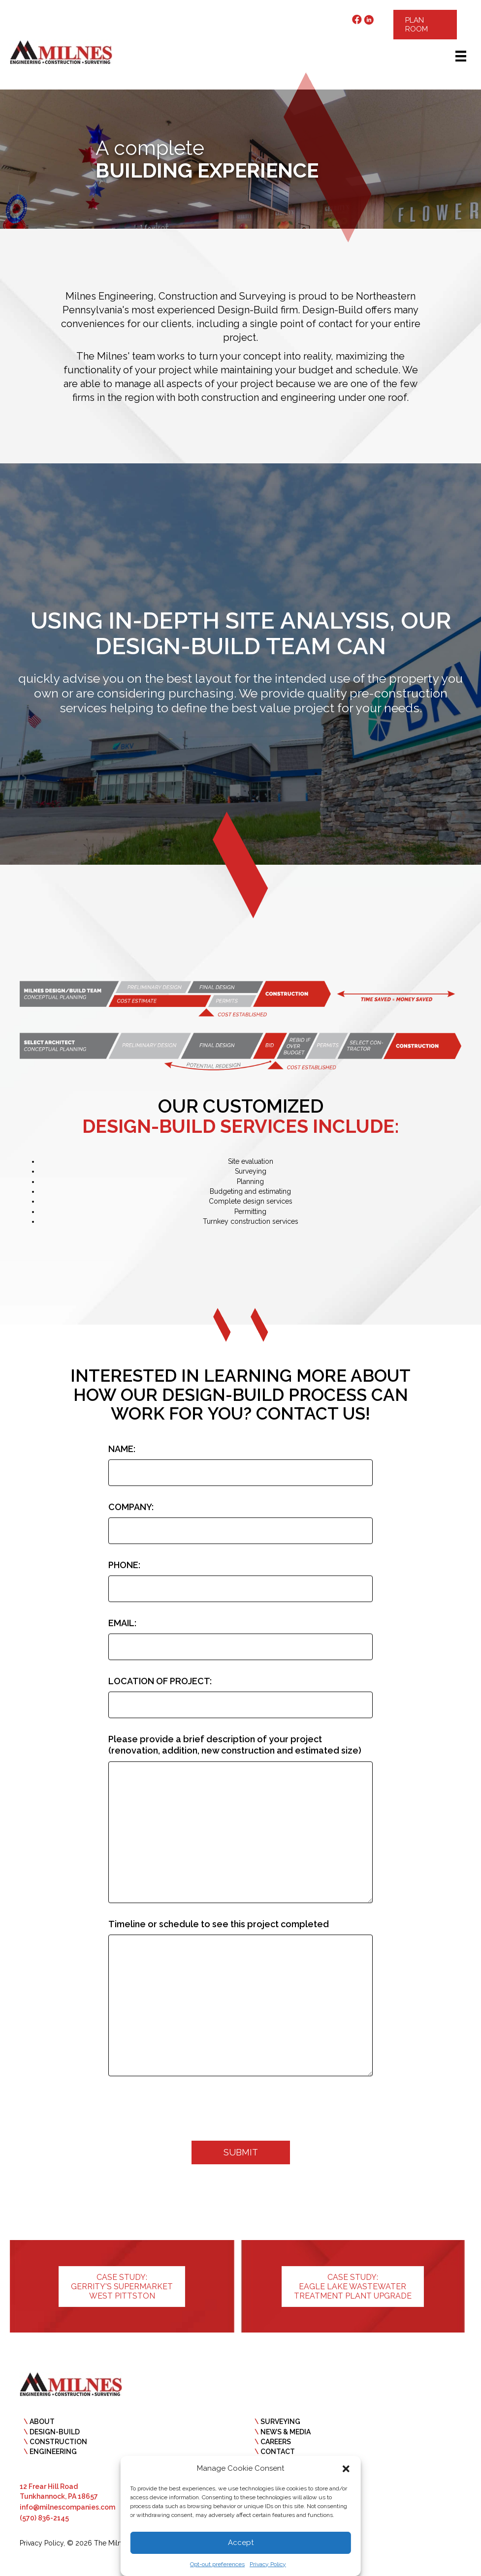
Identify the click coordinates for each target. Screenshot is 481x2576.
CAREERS (275, 2435)
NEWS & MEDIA (285, 2425)
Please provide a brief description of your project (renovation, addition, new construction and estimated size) (234, 1739)
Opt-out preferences (217, 2564)
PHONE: (124, 1563)
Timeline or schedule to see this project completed (218, 1918)
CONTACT (277, 2445)
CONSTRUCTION (58, 2435)
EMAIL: (122, 1619)
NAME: (121, 1449)
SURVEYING (280, 2415)
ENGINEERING (53, 2445)
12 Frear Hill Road (49, 2480)
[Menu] (460, 56)
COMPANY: (131, 1506)
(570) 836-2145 (44, 2511)
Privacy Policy (268, 2564)
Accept (241, 2542)
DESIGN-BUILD (55, 2425)
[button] (346, 2469)
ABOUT (42, 2415)
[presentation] (183, 2105)
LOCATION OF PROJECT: (160, 1676)
